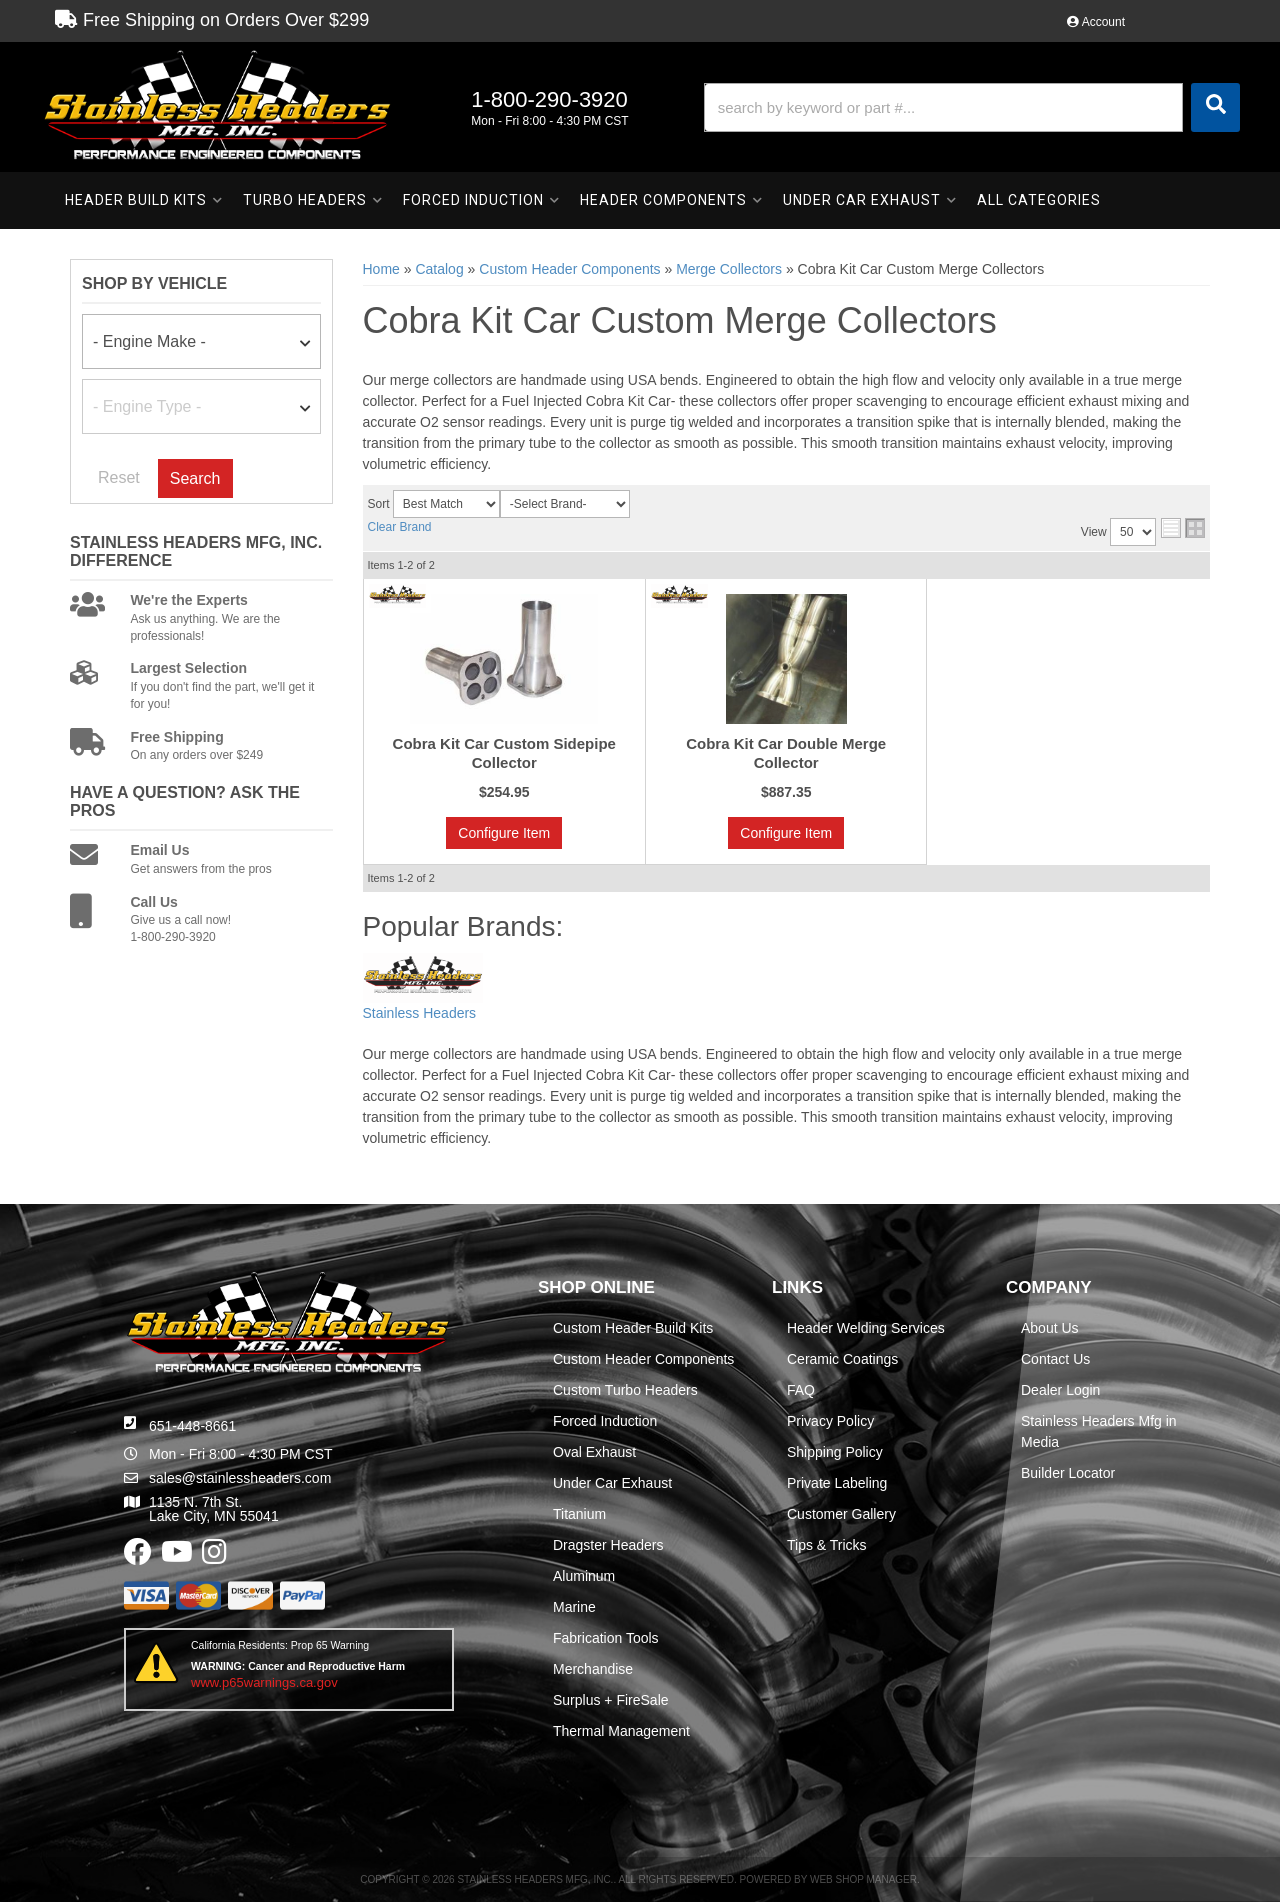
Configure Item (504, 833)
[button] (972, 107)
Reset (119, 477)
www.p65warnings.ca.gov (264, 1682)
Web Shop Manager (863, 1879)
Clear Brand (400, 527)
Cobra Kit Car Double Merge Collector (786, 753)
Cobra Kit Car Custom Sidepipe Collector (504, 753)
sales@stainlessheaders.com (240, 1478)
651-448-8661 (192, 1426)
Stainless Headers (420, 1013)
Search (195, 478)
